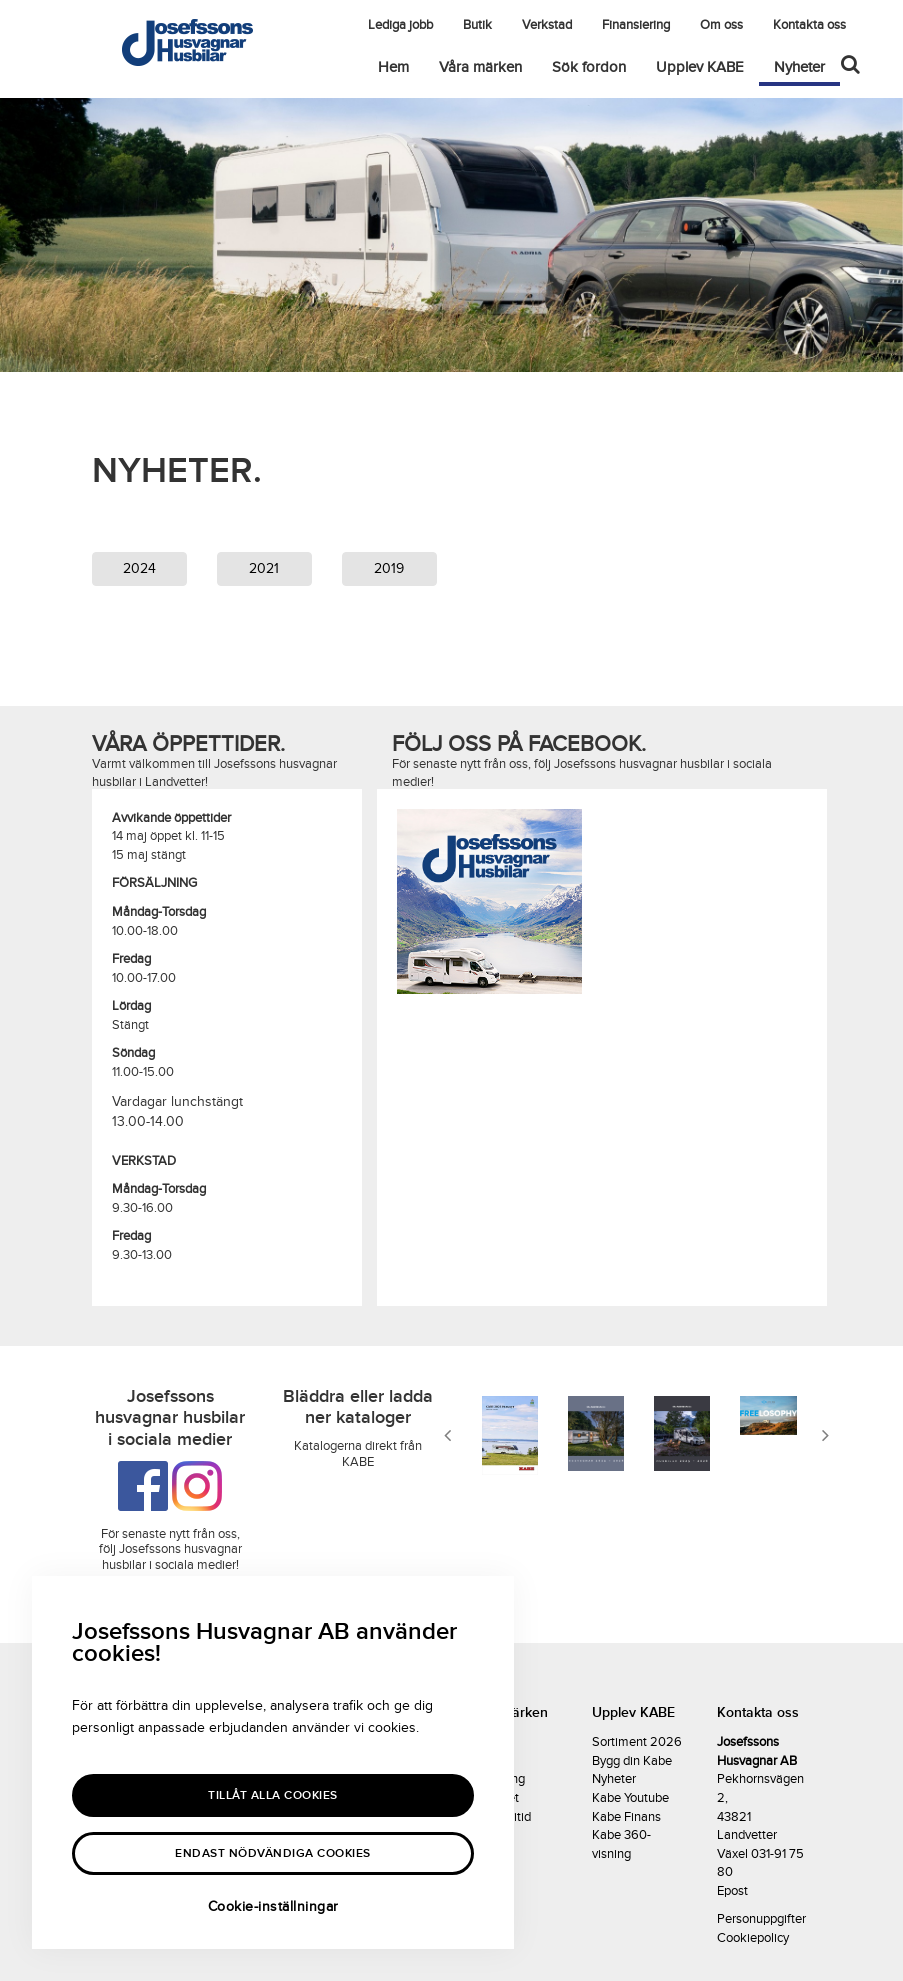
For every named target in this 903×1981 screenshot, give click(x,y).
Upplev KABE (700, 67)
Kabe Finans (626, 1817)
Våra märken (480, 67)
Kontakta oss (809, 25)
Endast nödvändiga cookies (273, 1853)
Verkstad (547, 25)
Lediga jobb (400, 25)
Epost (732, 1891)
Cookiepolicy (753, 1938)
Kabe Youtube (630, 1798)
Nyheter (807, 66)
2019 (389, 568)
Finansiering (636, 25)
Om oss (721, 25)
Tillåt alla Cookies (273, 1795)
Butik (477, 25)
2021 (264, 568)
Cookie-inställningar (273, 1906)
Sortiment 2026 (637, 1742)
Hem (393, 67)
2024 (139, 568)
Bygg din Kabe (632, 1761)
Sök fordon (589, 67)
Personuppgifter (761, 1919)
